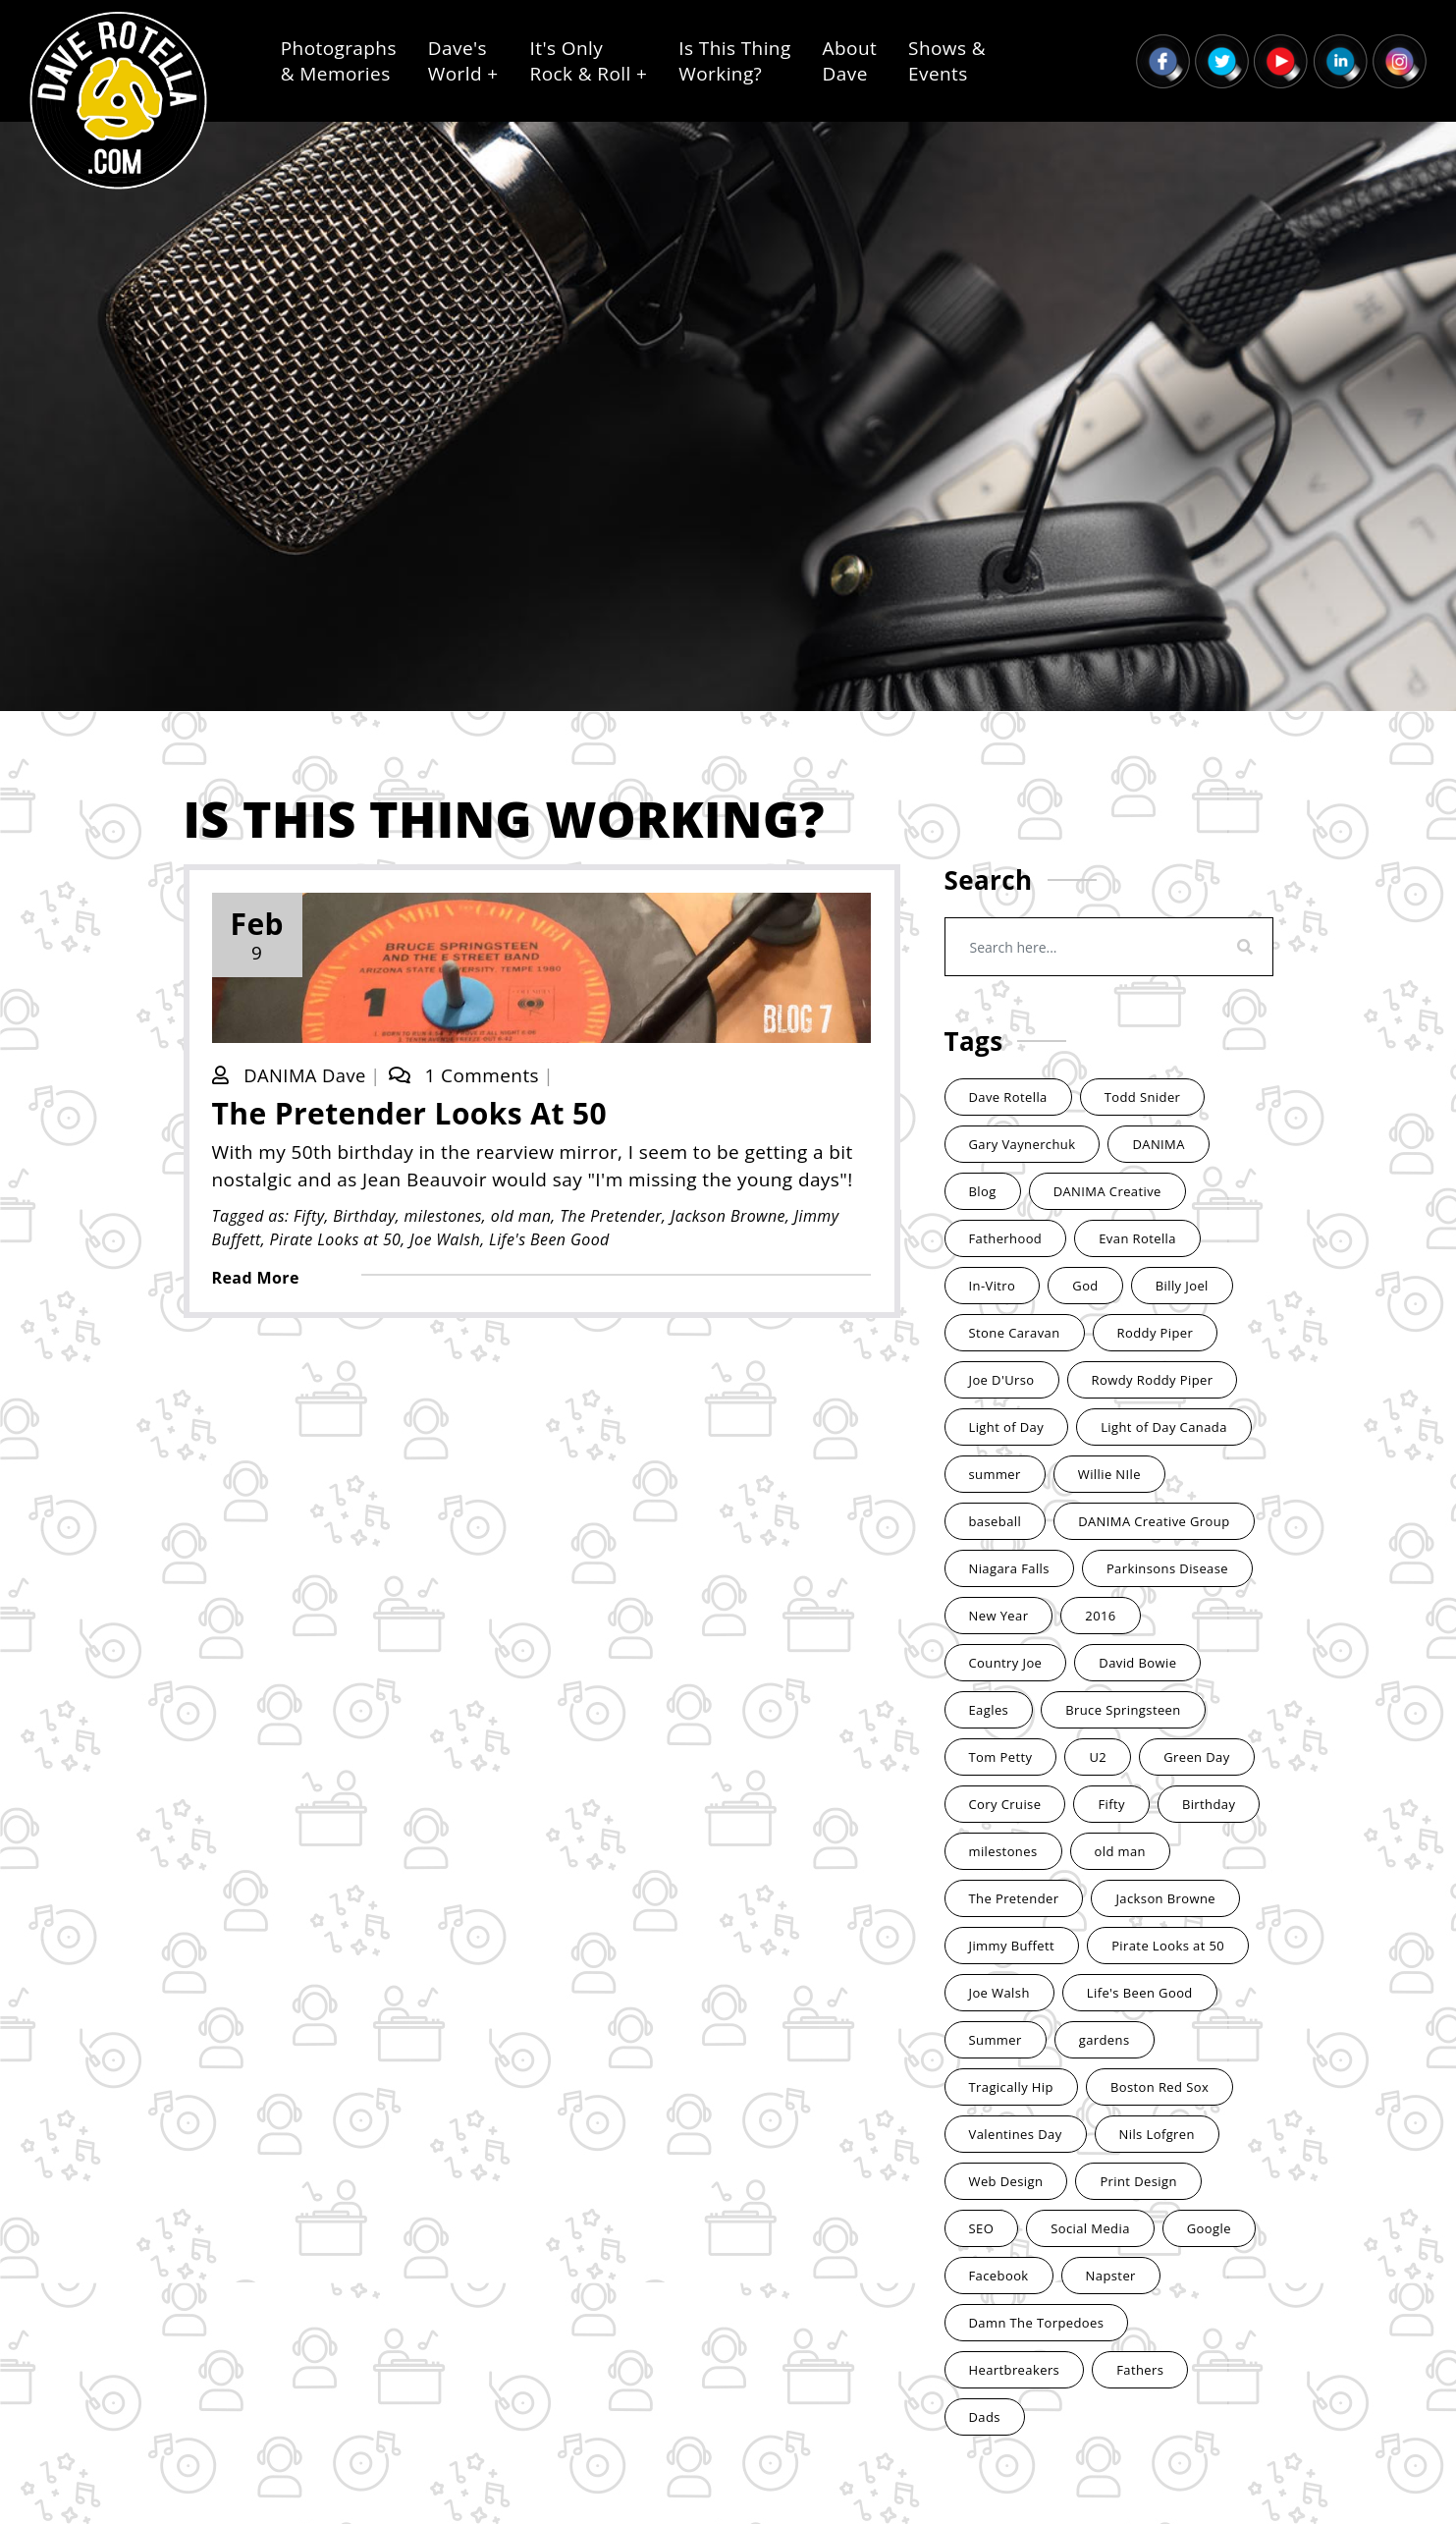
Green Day (1196, 1757)
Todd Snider (1143, 1097)
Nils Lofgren (1157, 2134)
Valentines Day (1015, 2134)
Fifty (311, 1217)
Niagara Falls (1009, 1568)
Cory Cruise (1005, 1804)
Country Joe (1006, 1663)
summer (995, 1474)
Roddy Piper (1155, 1333)
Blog (983, 1191)
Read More (257, 1278)
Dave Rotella (1008, 1097)
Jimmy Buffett (1012, 1945)
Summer (995, 2040)
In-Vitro (992, 1285)
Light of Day (1007, 1427)
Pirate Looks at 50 (338, 1240)
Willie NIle (1109, 1474)
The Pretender (613, 1217)
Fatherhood (1006, 1238)
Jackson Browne (730, 1217)
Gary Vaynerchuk (1022, 1144)
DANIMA (1158, 1144)
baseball (995, 1521)
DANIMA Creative (1107, 1191)
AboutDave (850, 60)
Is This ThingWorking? (734, 60)
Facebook (999, 2275)
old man (523, 1217)
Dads (984, 2417)
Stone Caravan (1014, 1333)
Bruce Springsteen (1123, 1710)
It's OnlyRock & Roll (589, 60)
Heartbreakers (1014, 2370)
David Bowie (1137, 1663)
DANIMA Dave (308, 1076)
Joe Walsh (446, 1240)
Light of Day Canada (1164, 1427)
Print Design (1138, 2181)
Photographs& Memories (339, 60)
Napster (1111, 2275)
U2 (1097, 1757)
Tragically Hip (1011, 2087)
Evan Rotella (1137, 1238)
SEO (982, 2228)
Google (1209, 2228)
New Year (999, 1615)
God (1085, 1285)
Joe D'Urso (1002, 1380)
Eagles (989, 1710)
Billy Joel (1182, 1285)
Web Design (1006, 2181)
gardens (1104, 2040)
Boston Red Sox (1159, 2087)
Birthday (366, 1217)
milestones (445, 1217)
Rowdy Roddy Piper (1152, 1380)
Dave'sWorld (463, 60)
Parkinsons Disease (1167, 1568)
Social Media (1090, 2228)
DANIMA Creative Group (1153, 1521)
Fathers (1139, 2370)
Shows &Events (947, 60)
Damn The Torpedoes (1037, 2323)
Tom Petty (1001, 1757)
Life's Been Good (551, 1240)
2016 (1100, 1615)
